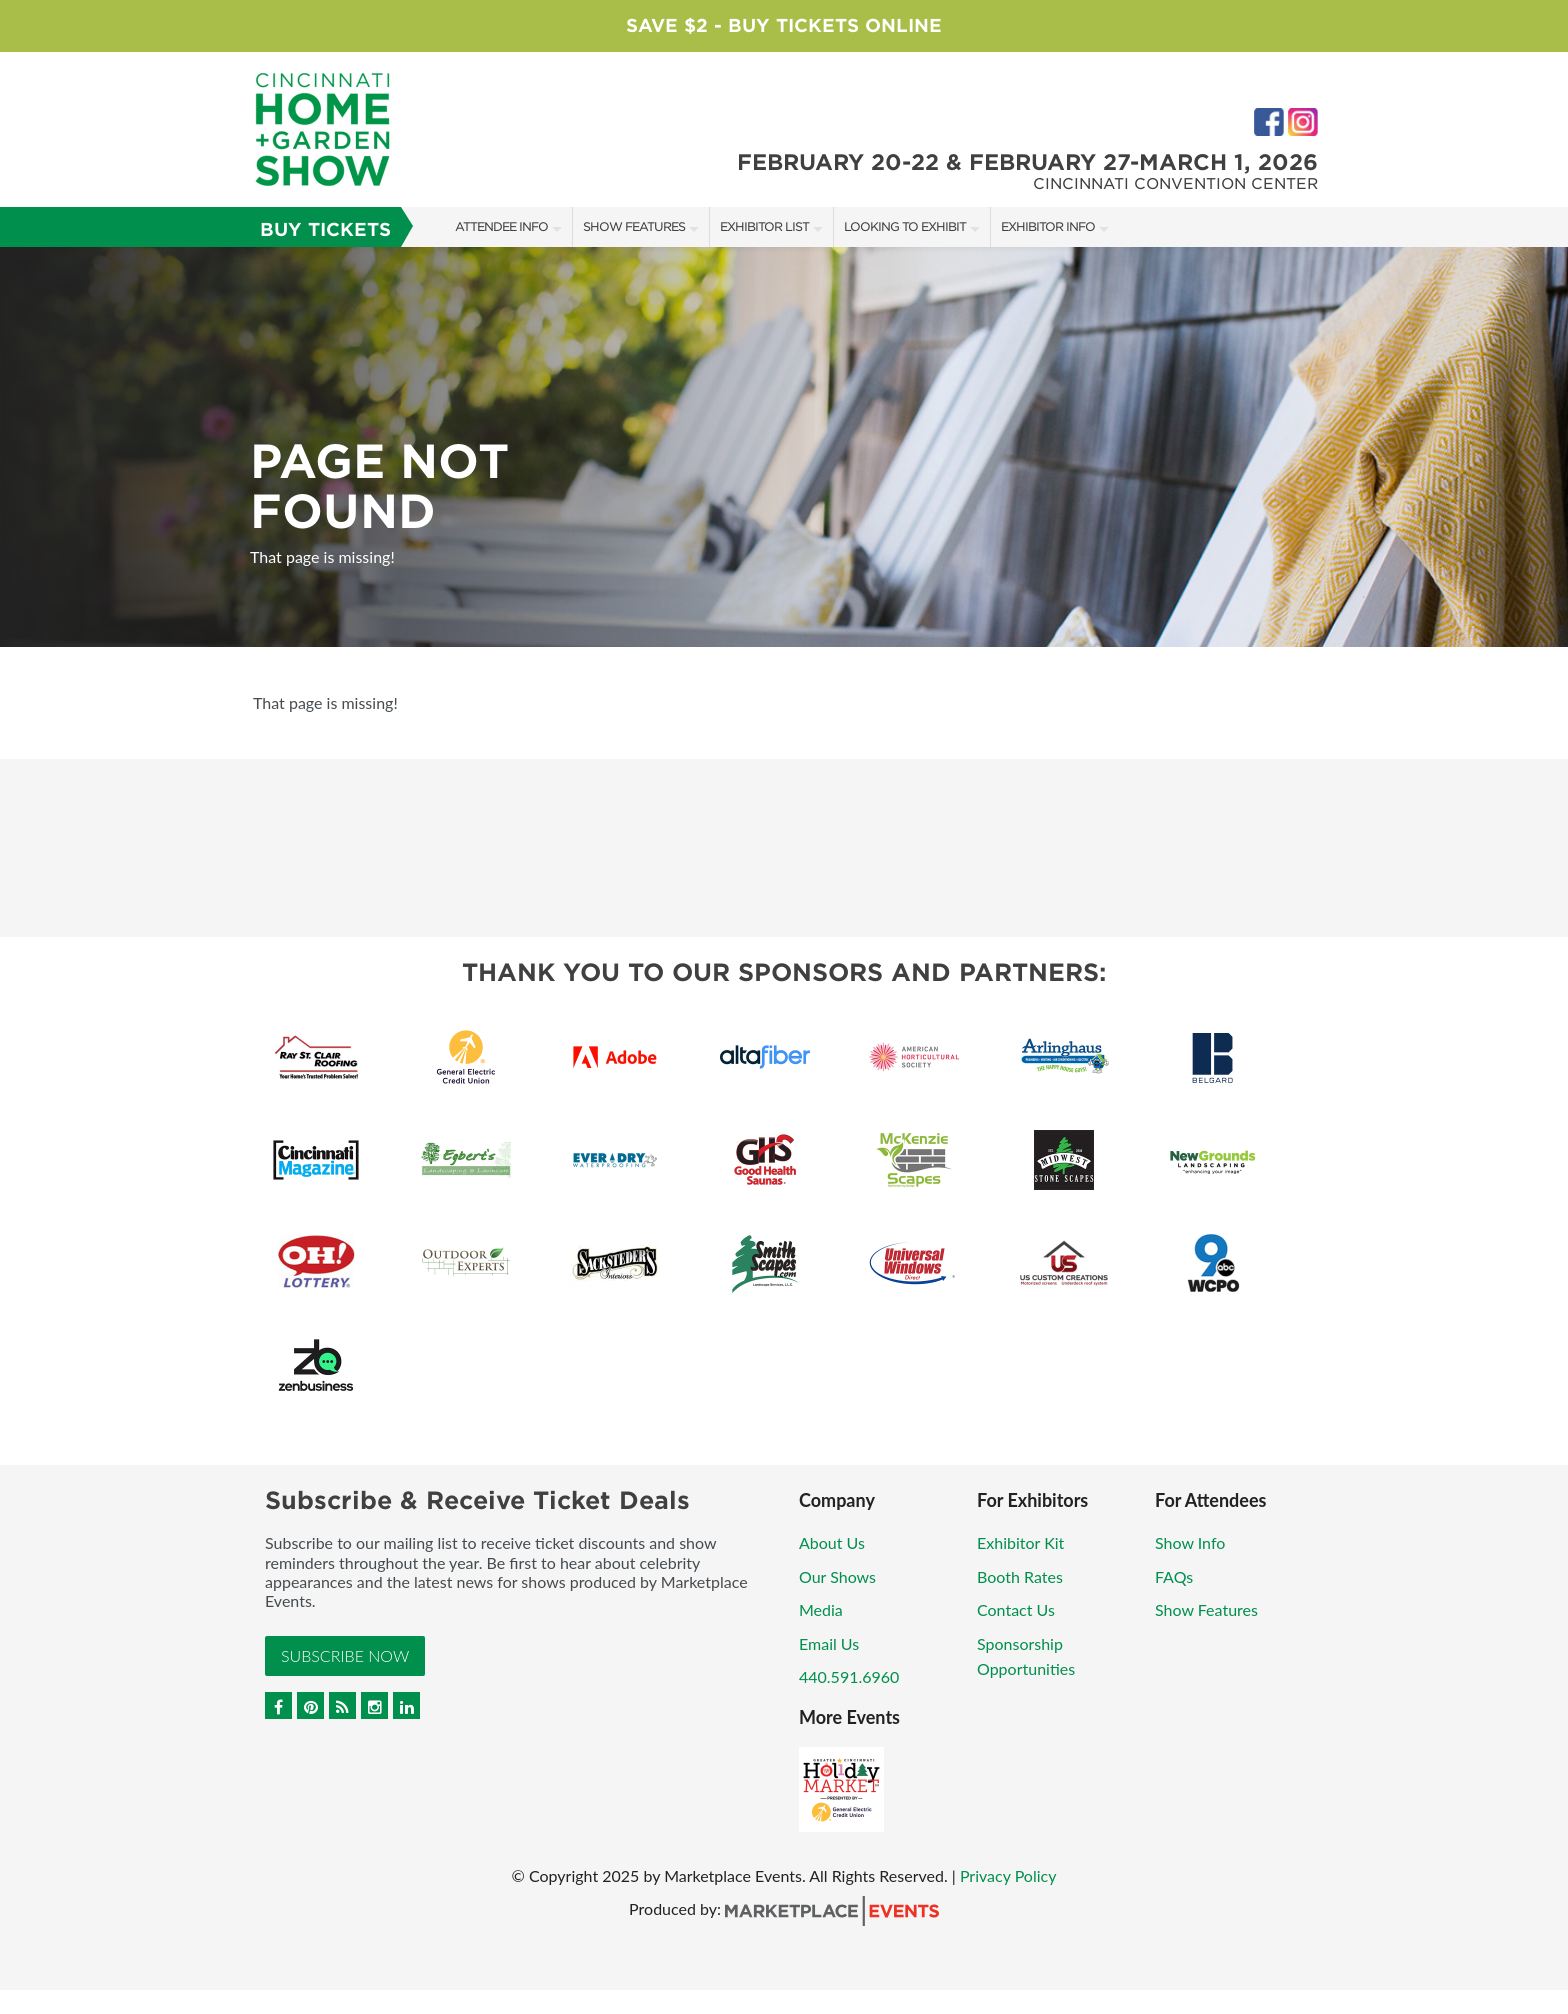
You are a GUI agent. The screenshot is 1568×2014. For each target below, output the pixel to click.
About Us (832, 1542)
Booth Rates (1020, 1576)
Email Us (829, 1643)
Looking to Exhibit (905, 226)
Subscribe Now (345, 1655)
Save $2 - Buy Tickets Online (784, 25)
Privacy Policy (1008, 1875)
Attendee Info (501, 226)
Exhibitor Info (1048, 226)
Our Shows (837, 1576)
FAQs (1174, 1576)
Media (821, 1609)
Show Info (1190, 1542)
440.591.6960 (849, 1676)
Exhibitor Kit (1020, 1542)
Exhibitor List (764, 226)
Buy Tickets (325, 229)
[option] (784, 447)
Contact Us (1016, 1609)
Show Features (634, 226)
